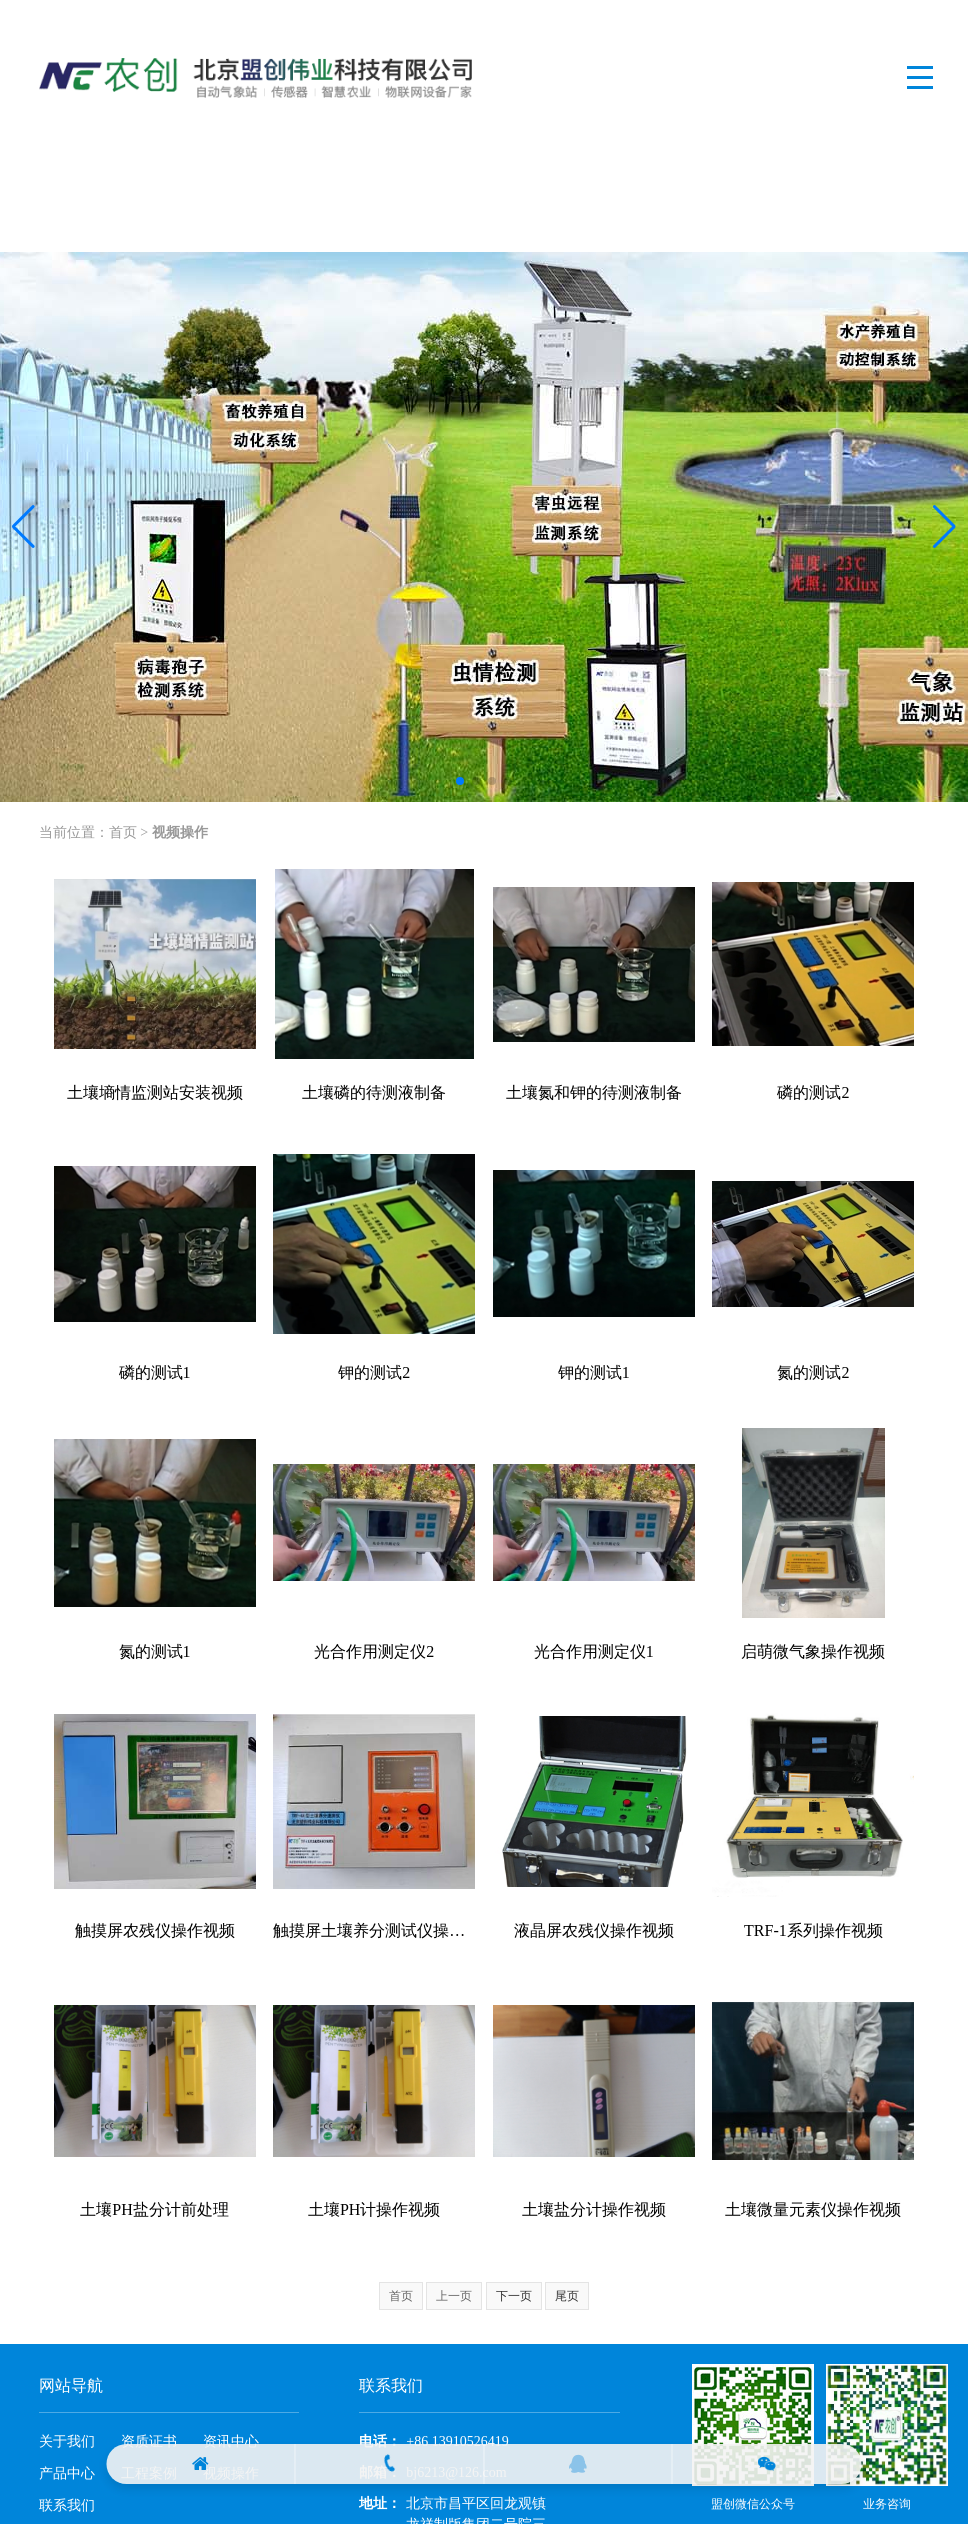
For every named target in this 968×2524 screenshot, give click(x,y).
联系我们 (67, 2505)
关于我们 (67, 2441)
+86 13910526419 (457, 2441)
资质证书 (149, 2441)
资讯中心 (231, 2441)
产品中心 (67, 2473)
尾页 (567, 2296)
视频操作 (180, 832)
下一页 (514, 2296)
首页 (123, 832)
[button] (23, 527)
